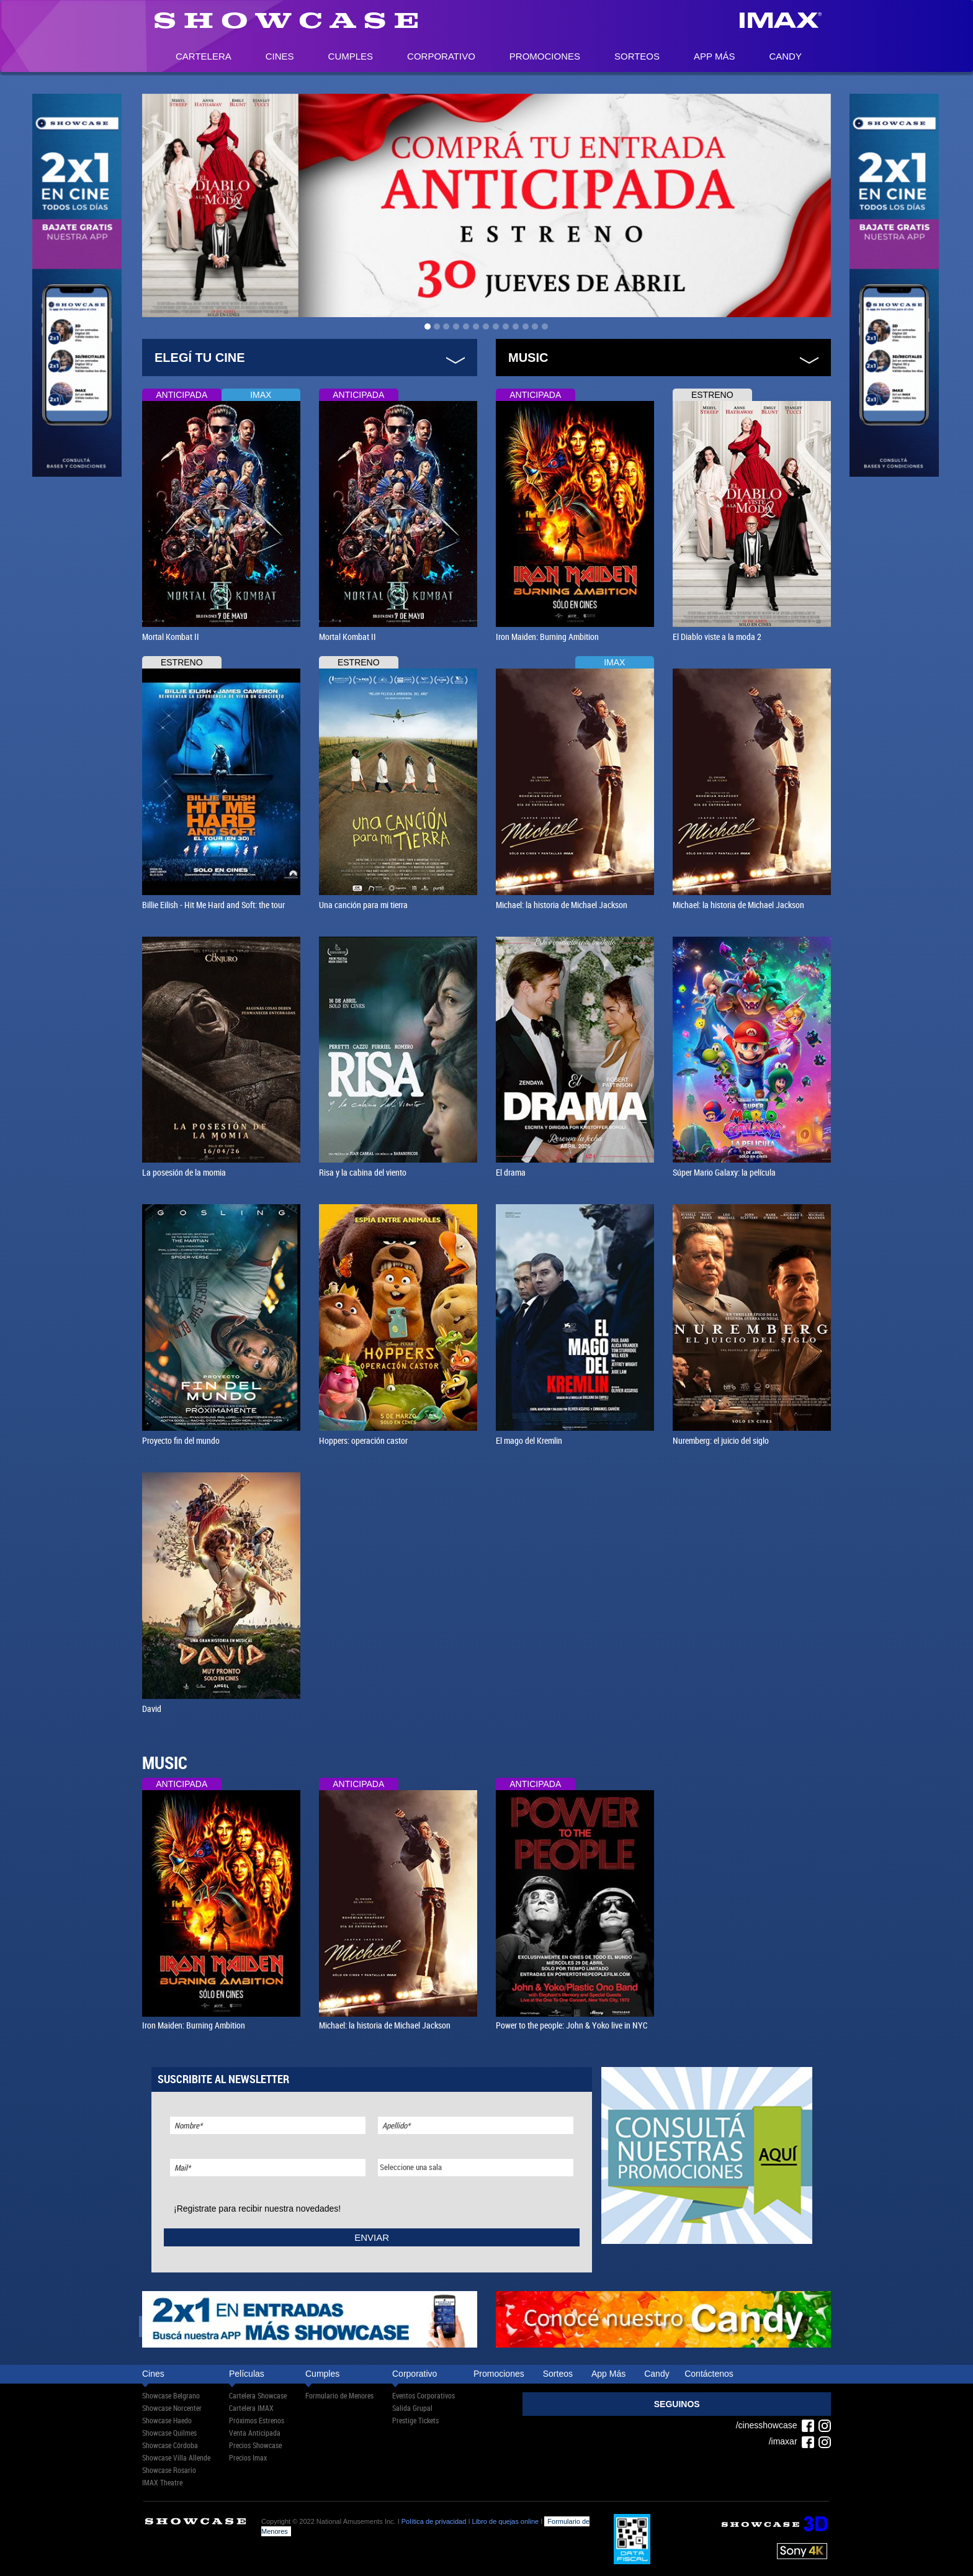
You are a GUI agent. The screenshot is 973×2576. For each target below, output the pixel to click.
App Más (714, 56)
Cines (280, 56)
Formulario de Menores (339, 2395)
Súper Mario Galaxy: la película (724, 1172)
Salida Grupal (412, 2408)
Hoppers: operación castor (363, 1440)
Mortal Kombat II (170, 636)
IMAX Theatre (162, 2482)
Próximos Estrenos (256, 2420)
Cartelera (203, 56)
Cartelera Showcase (258, 2395)
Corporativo (441, 56)
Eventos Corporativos (423, 2395)
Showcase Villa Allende (176, 2457)
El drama (511, 1172)
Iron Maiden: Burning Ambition (547, 636)
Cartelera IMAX (251, 2408)
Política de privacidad (434, 2521)
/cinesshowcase (775, 2425)
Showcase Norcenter (172, 2408)
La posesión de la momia (184, 1172)
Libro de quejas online (505, 2521)
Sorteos (637, 56)
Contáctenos (708, 2374)
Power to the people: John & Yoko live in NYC (571, 2025)
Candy (785, 56)
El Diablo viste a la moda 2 (717, 636)
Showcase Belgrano (171, 2395)
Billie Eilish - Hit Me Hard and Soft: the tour (213, 905)
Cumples (351, 56)
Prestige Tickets (415, 2420)
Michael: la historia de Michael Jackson (561, 905)
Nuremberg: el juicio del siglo (721, 1440)
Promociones (544, 56)
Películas (246, 2374)
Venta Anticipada (254, 2433)
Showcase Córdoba (170, 2445)
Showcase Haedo (167, 2420)
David (151, 1708)
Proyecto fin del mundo (181, 1440)
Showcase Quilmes (169, 2433)
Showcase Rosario (169, 2470)
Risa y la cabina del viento (362, 1172)
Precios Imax (248, 2457)
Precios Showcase (255, 2445)
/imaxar (792, 2441)
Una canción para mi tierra (363, 905)
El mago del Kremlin (529, 1440)
